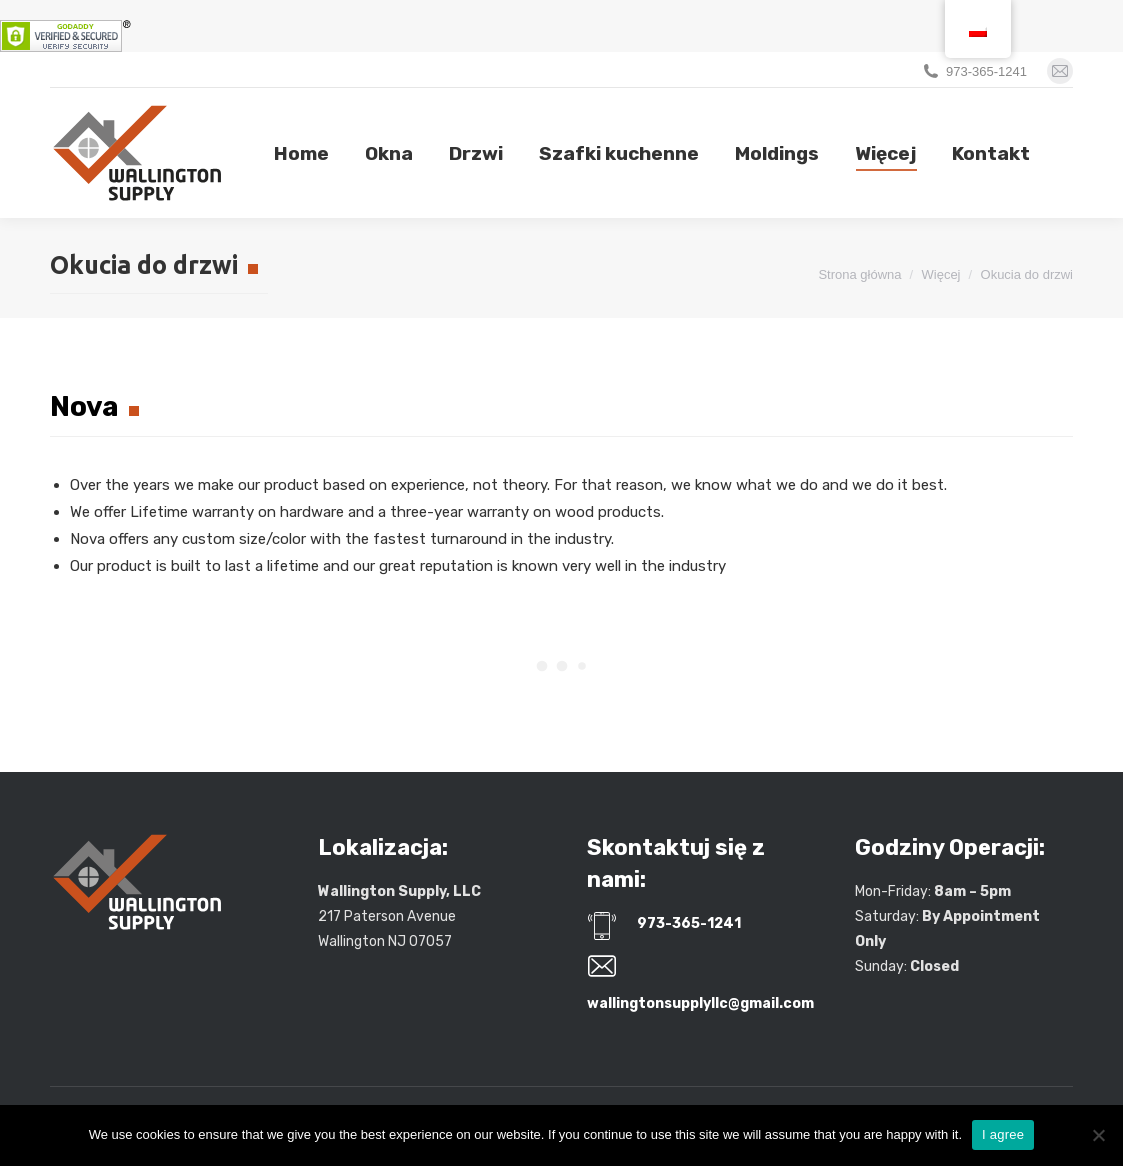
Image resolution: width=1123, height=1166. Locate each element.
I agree (1003, 1134)
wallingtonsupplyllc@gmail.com (700, 1003)
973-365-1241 (986, 71)
